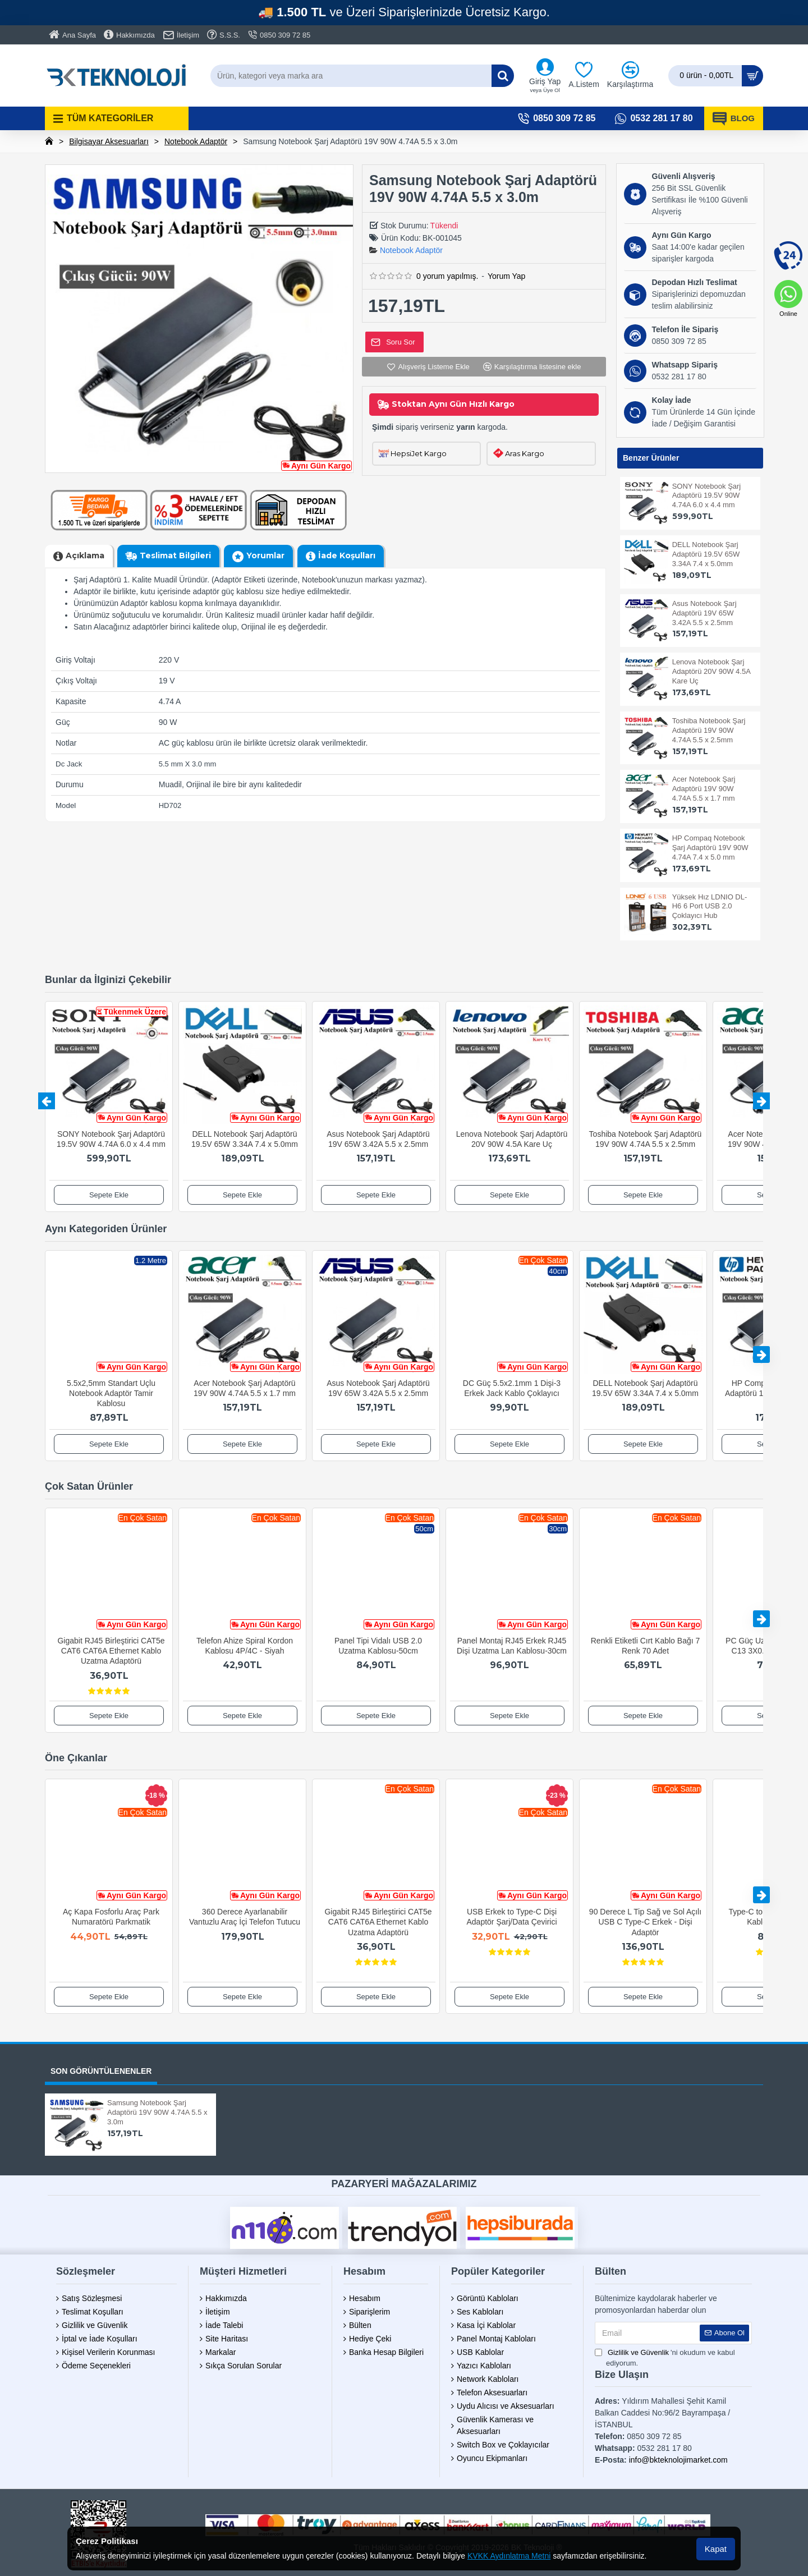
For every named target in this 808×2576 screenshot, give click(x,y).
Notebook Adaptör (195, 141)
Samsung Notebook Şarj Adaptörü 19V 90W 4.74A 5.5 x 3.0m (157, 2112)
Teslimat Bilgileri (175, 555)
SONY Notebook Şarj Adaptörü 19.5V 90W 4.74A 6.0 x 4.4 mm (706, 495)
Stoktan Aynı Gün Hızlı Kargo (453, 404)
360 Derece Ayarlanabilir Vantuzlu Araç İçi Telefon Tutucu (244, 1916)
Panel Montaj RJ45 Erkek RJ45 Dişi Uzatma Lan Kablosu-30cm (512, 1645)
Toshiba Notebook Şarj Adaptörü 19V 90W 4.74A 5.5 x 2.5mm (709, 730)
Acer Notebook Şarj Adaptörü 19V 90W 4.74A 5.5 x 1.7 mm (704, 788)
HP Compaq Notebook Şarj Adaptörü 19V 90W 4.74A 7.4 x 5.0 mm (710, 847)
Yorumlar (265, 555)
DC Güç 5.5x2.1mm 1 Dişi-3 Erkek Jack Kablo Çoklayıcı (512, 1388)
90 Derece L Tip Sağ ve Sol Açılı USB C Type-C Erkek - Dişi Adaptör (645, 1921)
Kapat (716, 2549)
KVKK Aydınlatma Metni (508, 2555)
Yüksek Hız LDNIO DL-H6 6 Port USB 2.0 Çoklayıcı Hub (709, 906)
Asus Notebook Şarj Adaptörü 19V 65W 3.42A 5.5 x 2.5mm (704, 613)
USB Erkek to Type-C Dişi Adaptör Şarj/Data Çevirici (511, 1916)
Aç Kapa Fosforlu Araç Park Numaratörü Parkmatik (111, 1916)
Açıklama (85, 555)
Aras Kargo (524, 453)
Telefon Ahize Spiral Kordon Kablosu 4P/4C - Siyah (244, 1645)
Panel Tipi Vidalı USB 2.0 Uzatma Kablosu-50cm (378, 1645)
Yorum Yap (506, 276)
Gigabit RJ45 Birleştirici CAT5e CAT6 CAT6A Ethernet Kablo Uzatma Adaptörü (110, 1650)
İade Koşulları (346, 555)
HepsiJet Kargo (419, 453)
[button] (46, 1100)
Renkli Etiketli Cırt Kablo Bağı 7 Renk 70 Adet (645, 1645)
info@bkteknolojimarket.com (678, 2459)
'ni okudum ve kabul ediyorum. (665, 2357)
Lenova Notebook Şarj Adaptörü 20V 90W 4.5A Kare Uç (711, 671)
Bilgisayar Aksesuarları (109, 141)
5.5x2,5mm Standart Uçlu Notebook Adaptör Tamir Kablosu (111, 1393)
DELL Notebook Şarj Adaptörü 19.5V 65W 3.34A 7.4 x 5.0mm (706, 554)
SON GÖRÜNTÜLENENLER (101, 2071)
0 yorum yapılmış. (447, 276)
